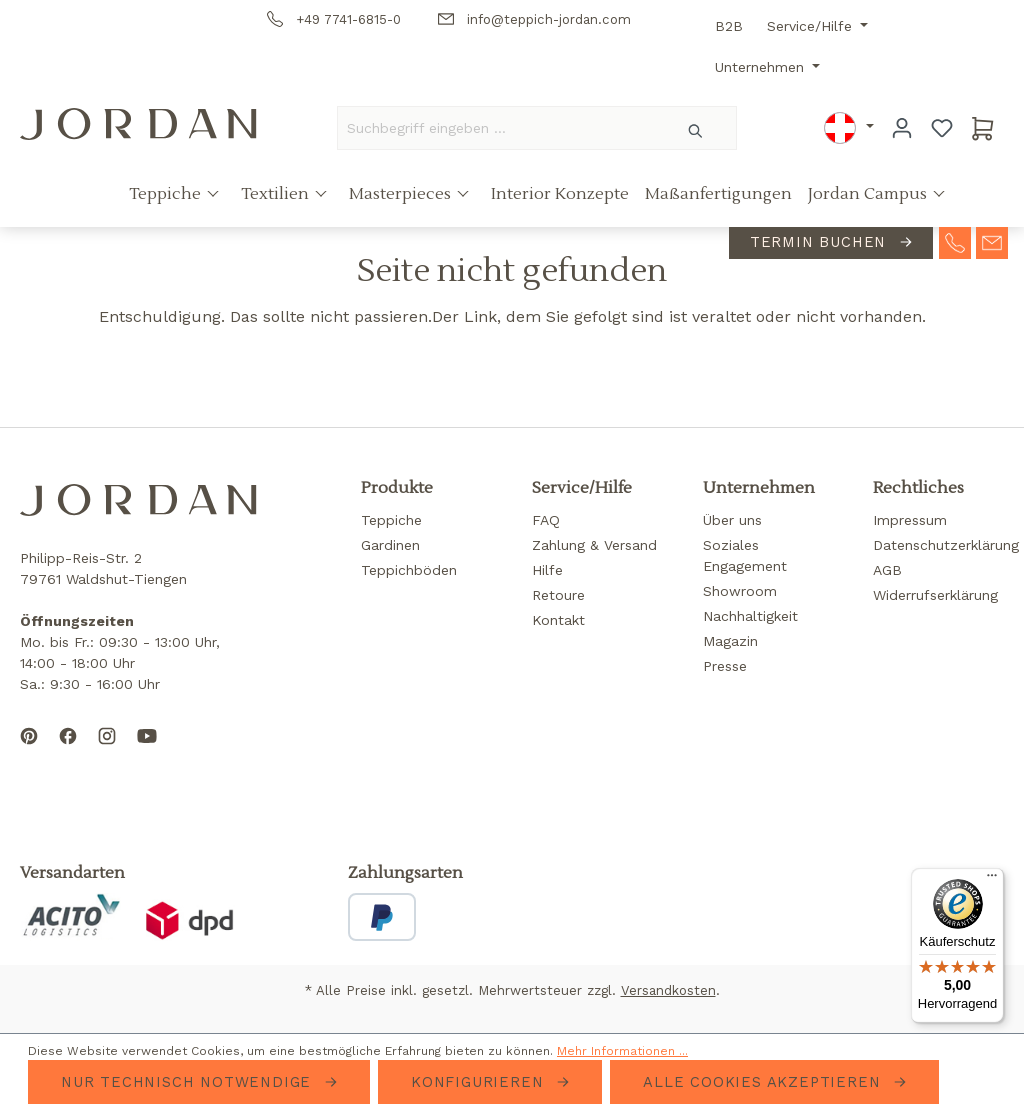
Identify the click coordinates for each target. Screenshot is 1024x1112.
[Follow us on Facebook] (68, 752)
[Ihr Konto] (902, 128)
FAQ (546, 520)
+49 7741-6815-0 (334, 19)
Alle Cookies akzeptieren (764, 1082)
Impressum (910, 520)
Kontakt (558, 620)
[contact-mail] (992, 241)
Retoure (558, 595)
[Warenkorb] (983, 128)
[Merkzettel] (942, 128)
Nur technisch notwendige (189, 1082)
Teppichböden (409, 570)
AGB (887, 570)
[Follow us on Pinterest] (29, 752)
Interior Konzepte (560, 194)
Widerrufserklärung (935, 595)
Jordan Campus (869, 194)
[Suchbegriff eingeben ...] (497, 128)
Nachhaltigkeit (750, 616)
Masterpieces (402, 194)
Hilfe (547, 570)
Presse (725, 666)
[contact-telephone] (955, 241)
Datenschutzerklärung (946, 545)
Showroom (740, 591)
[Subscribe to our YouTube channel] (147, 752)
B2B (729, 26)
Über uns (732, 520)
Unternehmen (762, 67)
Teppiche (167, 194)
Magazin (730, 641)
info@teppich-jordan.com (534, 19)
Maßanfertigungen (718, 194)
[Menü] (992, 880)
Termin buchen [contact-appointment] (821, 242)
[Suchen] (696, 128)
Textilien (277, 194)
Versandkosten (668, 990)
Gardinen (390, 545)
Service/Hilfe (812, 26)
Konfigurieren (480, 1082)
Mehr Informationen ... (622, 1051)
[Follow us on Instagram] (107, 752)
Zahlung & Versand (594, 545)
